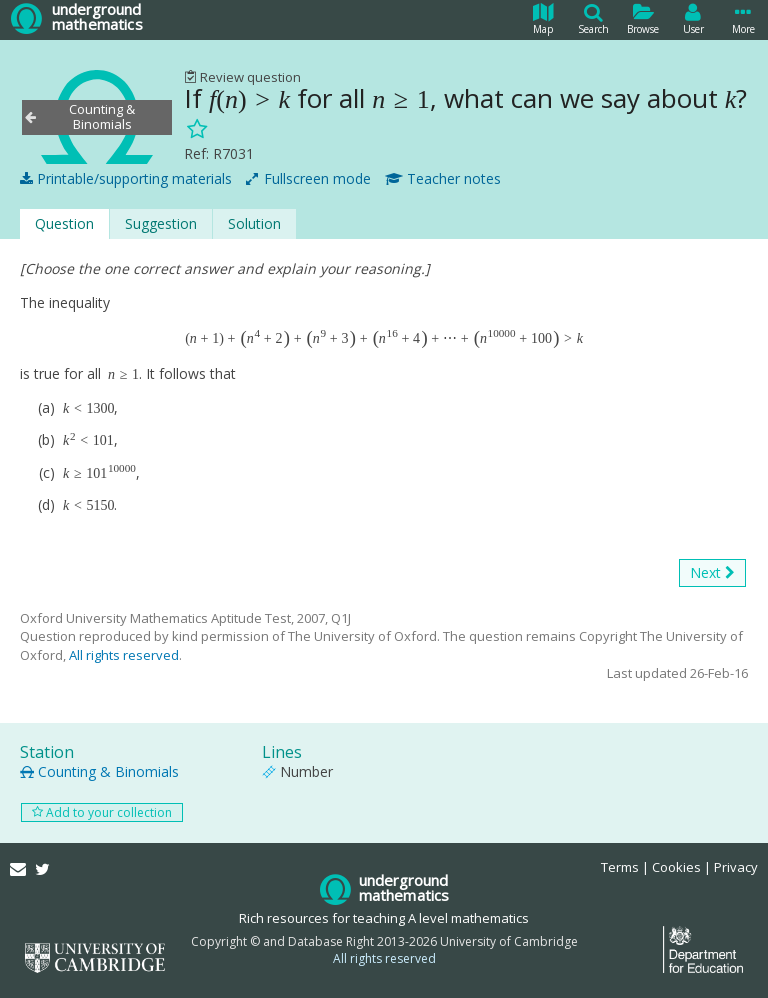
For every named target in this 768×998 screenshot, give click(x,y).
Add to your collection (102, 812)
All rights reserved (124, 655)
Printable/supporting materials (126, 179)
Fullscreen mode (308, 179)
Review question (242, 77)
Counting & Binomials (99, 771)
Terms (620, 867)
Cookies (676, 867)
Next (712, 573)
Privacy (736, 867)
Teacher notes (443, 179)
